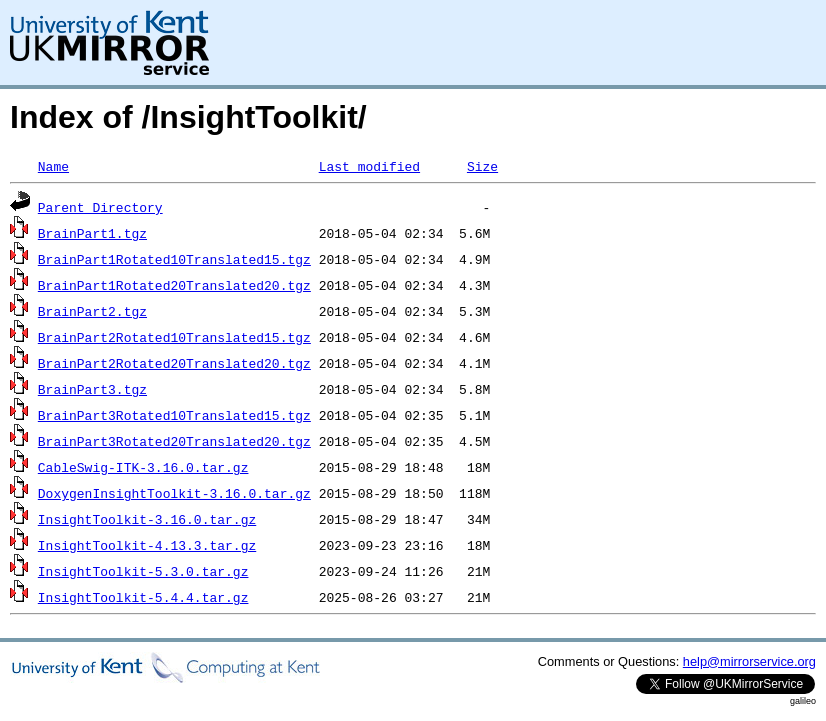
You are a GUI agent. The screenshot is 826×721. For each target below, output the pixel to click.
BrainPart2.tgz (92, 311)
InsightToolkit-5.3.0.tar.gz (143, 571)
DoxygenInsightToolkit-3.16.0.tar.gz (174, 493)
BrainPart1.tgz (92, 233)
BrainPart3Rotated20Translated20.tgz (174, 441)
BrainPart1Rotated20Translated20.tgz (174, 285)
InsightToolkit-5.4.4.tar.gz (143, 597)
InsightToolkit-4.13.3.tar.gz (147, 545)
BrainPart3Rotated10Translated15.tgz (174, 415)
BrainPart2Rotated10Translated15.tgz (174, 337)
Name (53, 166)
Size (482, 166)
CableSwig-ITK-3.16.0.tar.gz (143, 467)
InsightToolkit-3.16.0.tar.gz (147, 519)
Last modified (369, 166)
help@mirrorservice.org (749, 661)
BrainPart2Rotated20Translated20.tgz (174, 363)
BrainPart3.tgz (92, 389)
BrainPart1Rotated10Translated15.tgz (174, 259)
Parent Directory (100, 207)
